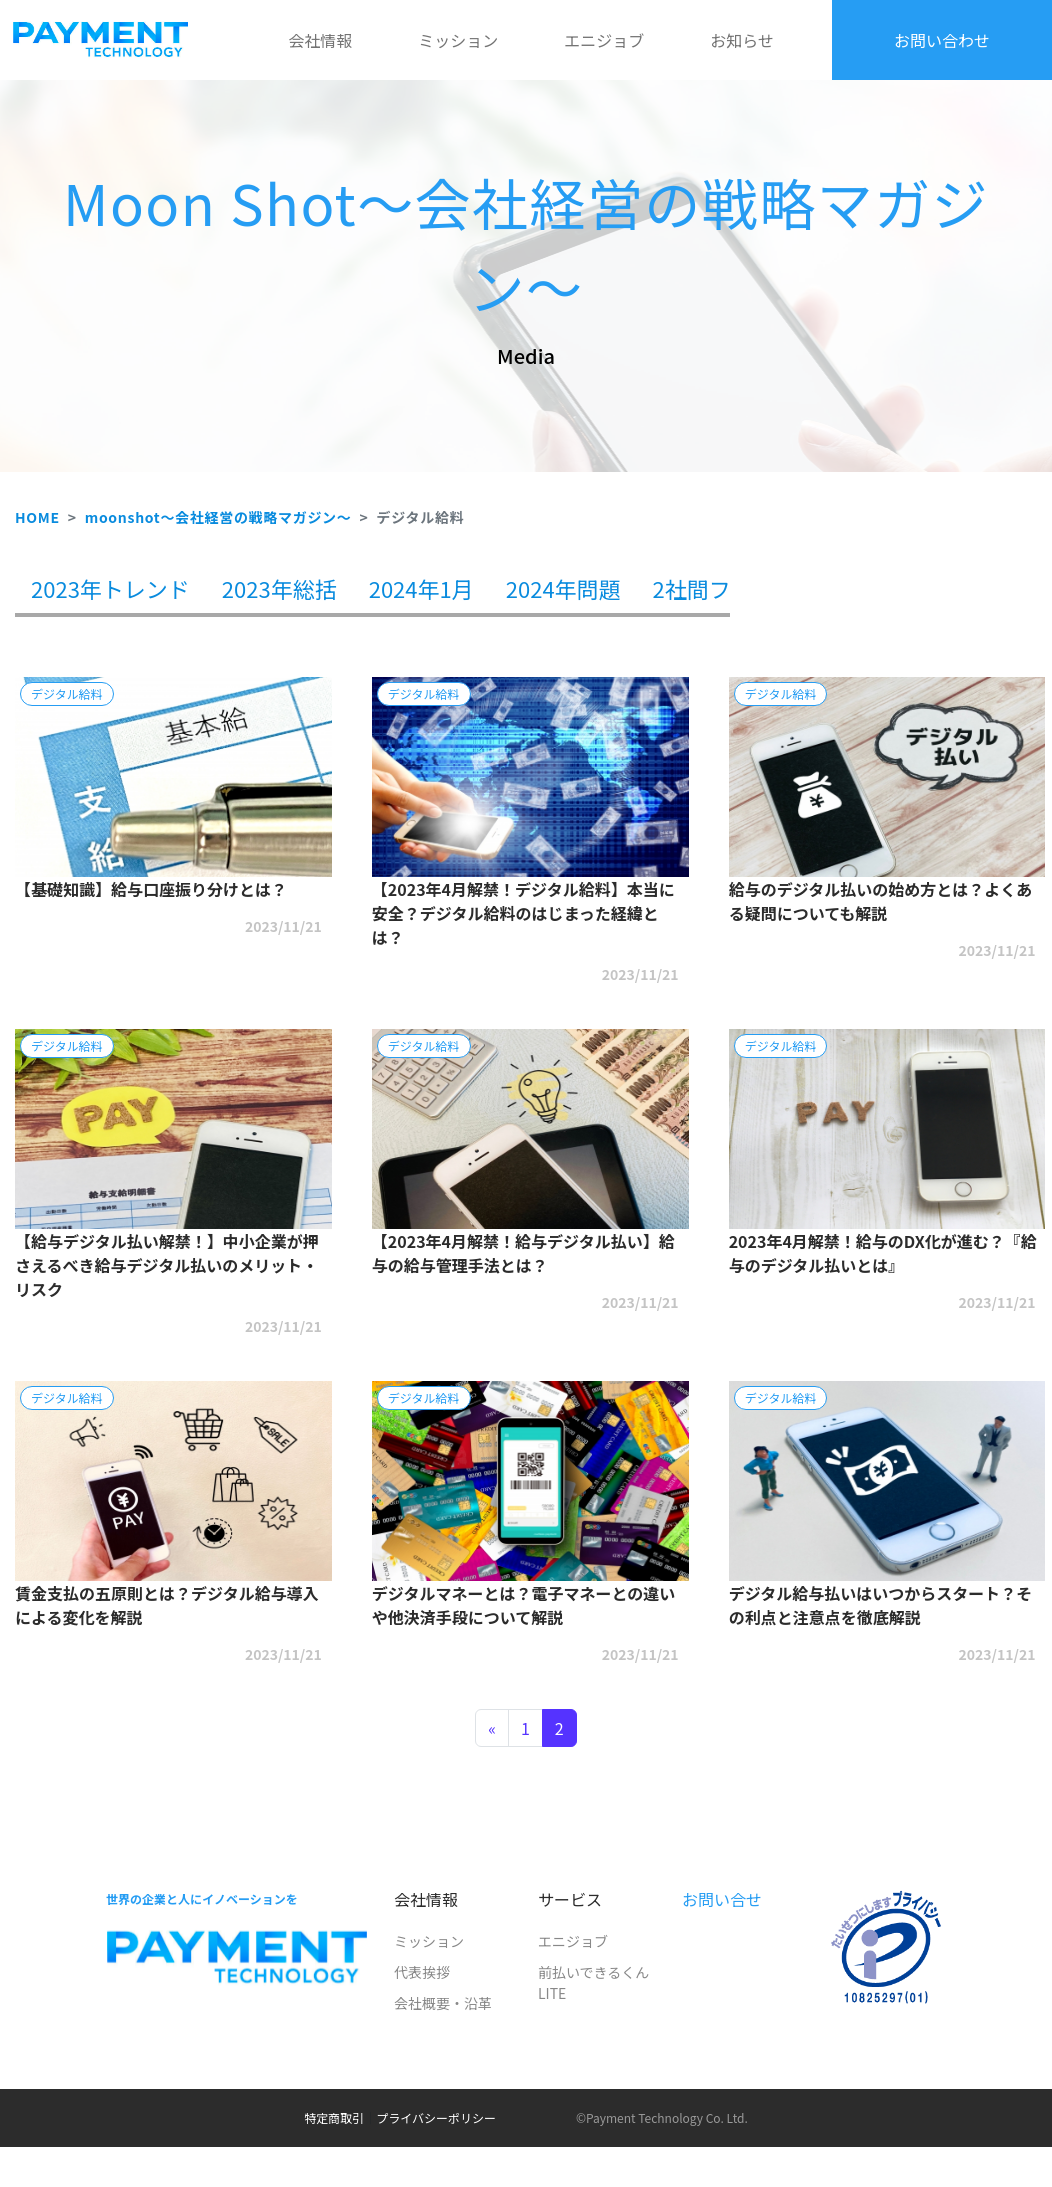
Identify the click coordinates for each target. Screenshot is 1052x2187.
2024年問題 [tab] (563, 588)
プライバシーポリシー (436, 2117)
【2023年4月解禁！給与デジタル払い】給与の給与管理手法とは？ (523, 1253)
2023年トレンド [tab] (110, 588)
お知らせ (742, 40)
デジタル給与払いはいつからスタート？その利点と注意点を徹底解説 (881, 1605)
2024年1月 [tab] (421, 588)
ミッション (458, 40)
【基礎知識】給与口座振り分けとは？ (151, 889)
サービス (570, 1899)
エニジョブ (604, 40)
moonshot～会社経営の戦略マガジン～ (218, 517)
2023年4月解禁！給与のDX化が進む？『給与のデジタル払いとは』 (883, 1253)
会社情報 (320, 40)
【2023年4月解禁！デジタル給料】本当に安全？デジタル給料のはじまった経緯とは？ (523, 913)
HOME (37, 517)
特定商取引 (334, 2117)
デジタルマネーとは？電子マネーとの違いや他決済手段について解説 (524, 1605)
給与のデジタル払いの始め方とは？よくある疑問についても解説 (881, 901)
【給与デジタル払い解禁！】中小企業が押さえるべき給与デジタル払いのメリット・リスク (167, 1265)
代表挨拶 (422, 1972)
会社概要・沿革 (443, 2003)
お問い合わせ (942, 40)
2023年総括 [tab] (279, 588)
